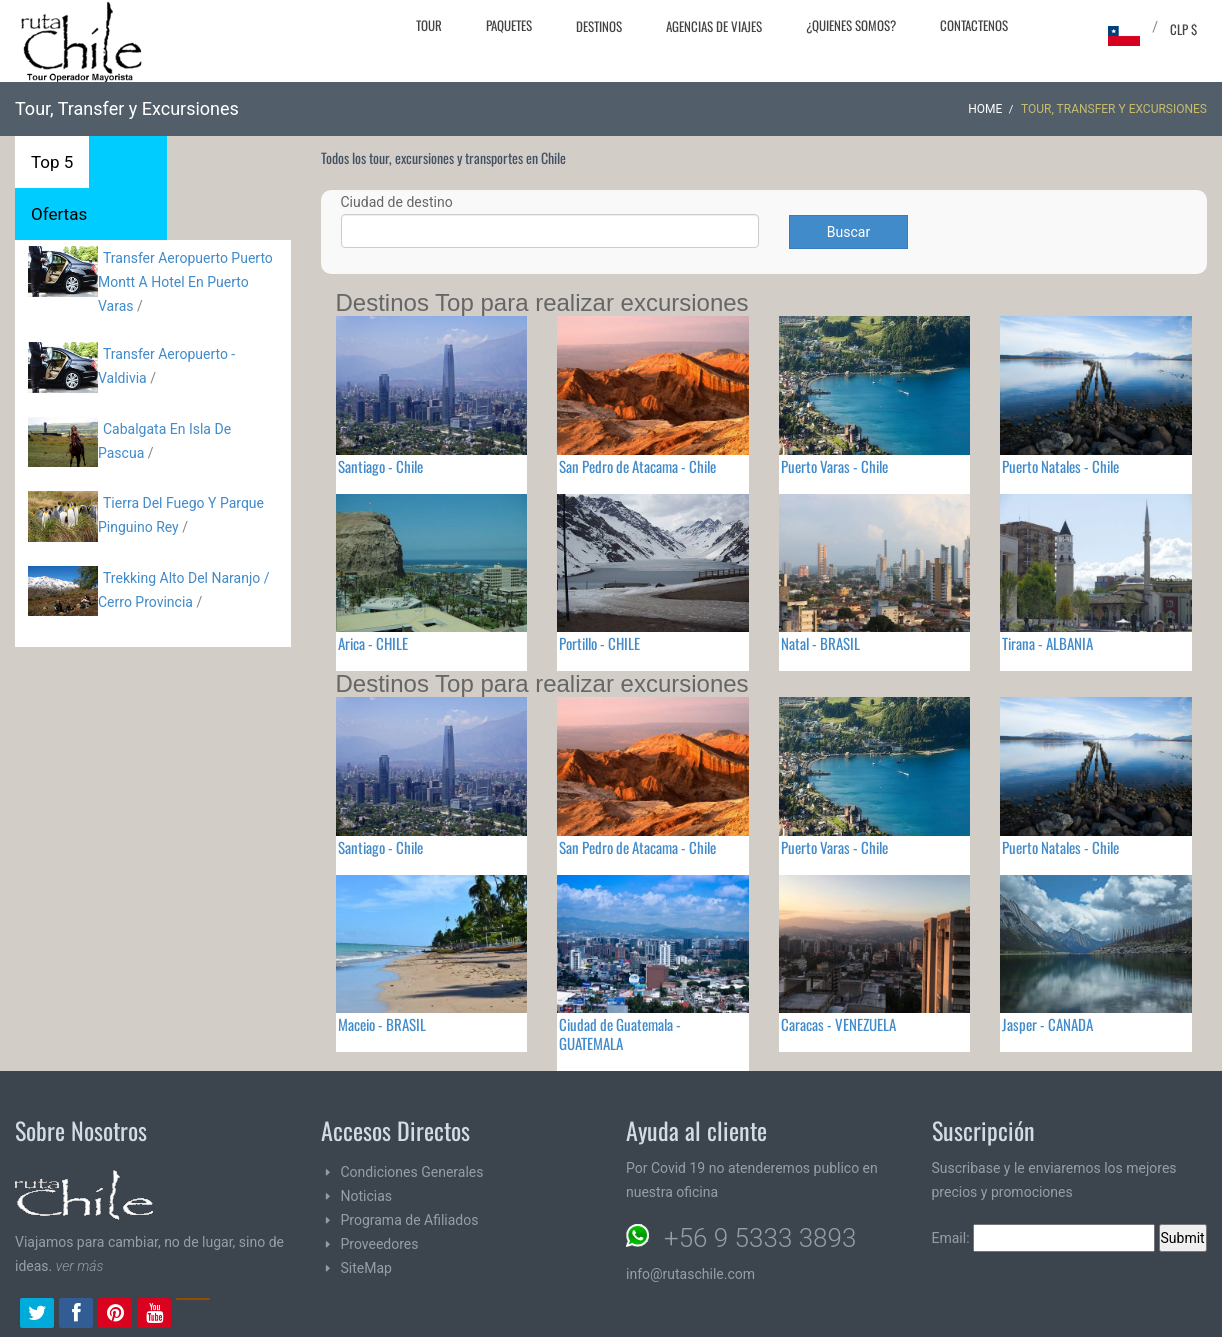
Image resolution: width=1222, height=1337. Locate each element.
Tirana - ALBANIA (1047, 643)
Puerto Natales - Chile (1060, 466)
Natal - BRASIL (820, 643)
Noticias (367, 1196)
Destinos (599, 26)
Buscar (848, 232)
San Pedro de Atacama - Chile (637, 466)
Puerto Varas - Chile (834, 466)
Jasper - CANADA (1047, 1024)
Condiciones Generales (412, 1172)
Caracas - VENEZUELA (838, 1024)
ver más (80, 1266)
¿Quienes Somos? (851, 25)
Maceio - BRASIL (382, 1024)
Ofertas (59, 214)
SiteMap (366, 1268)
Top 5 (52, 162)
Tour (429, 25)
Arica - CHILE (373, 643)
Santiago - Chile (380, 466)
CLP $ (1183, 29)
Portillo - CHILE (599, 643)
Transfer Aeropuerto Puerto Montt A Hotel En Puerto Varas (185, 282)
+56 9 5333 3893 (760, 1238)
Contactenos (974, 25)
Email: (1044, 1238)
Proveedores (380, 1244)
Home (985, 109)
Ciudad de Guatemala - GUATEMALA (620, 1033)
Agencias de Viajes (714, 26)
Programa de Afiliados (410, 1220)
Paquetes (509, 25)
